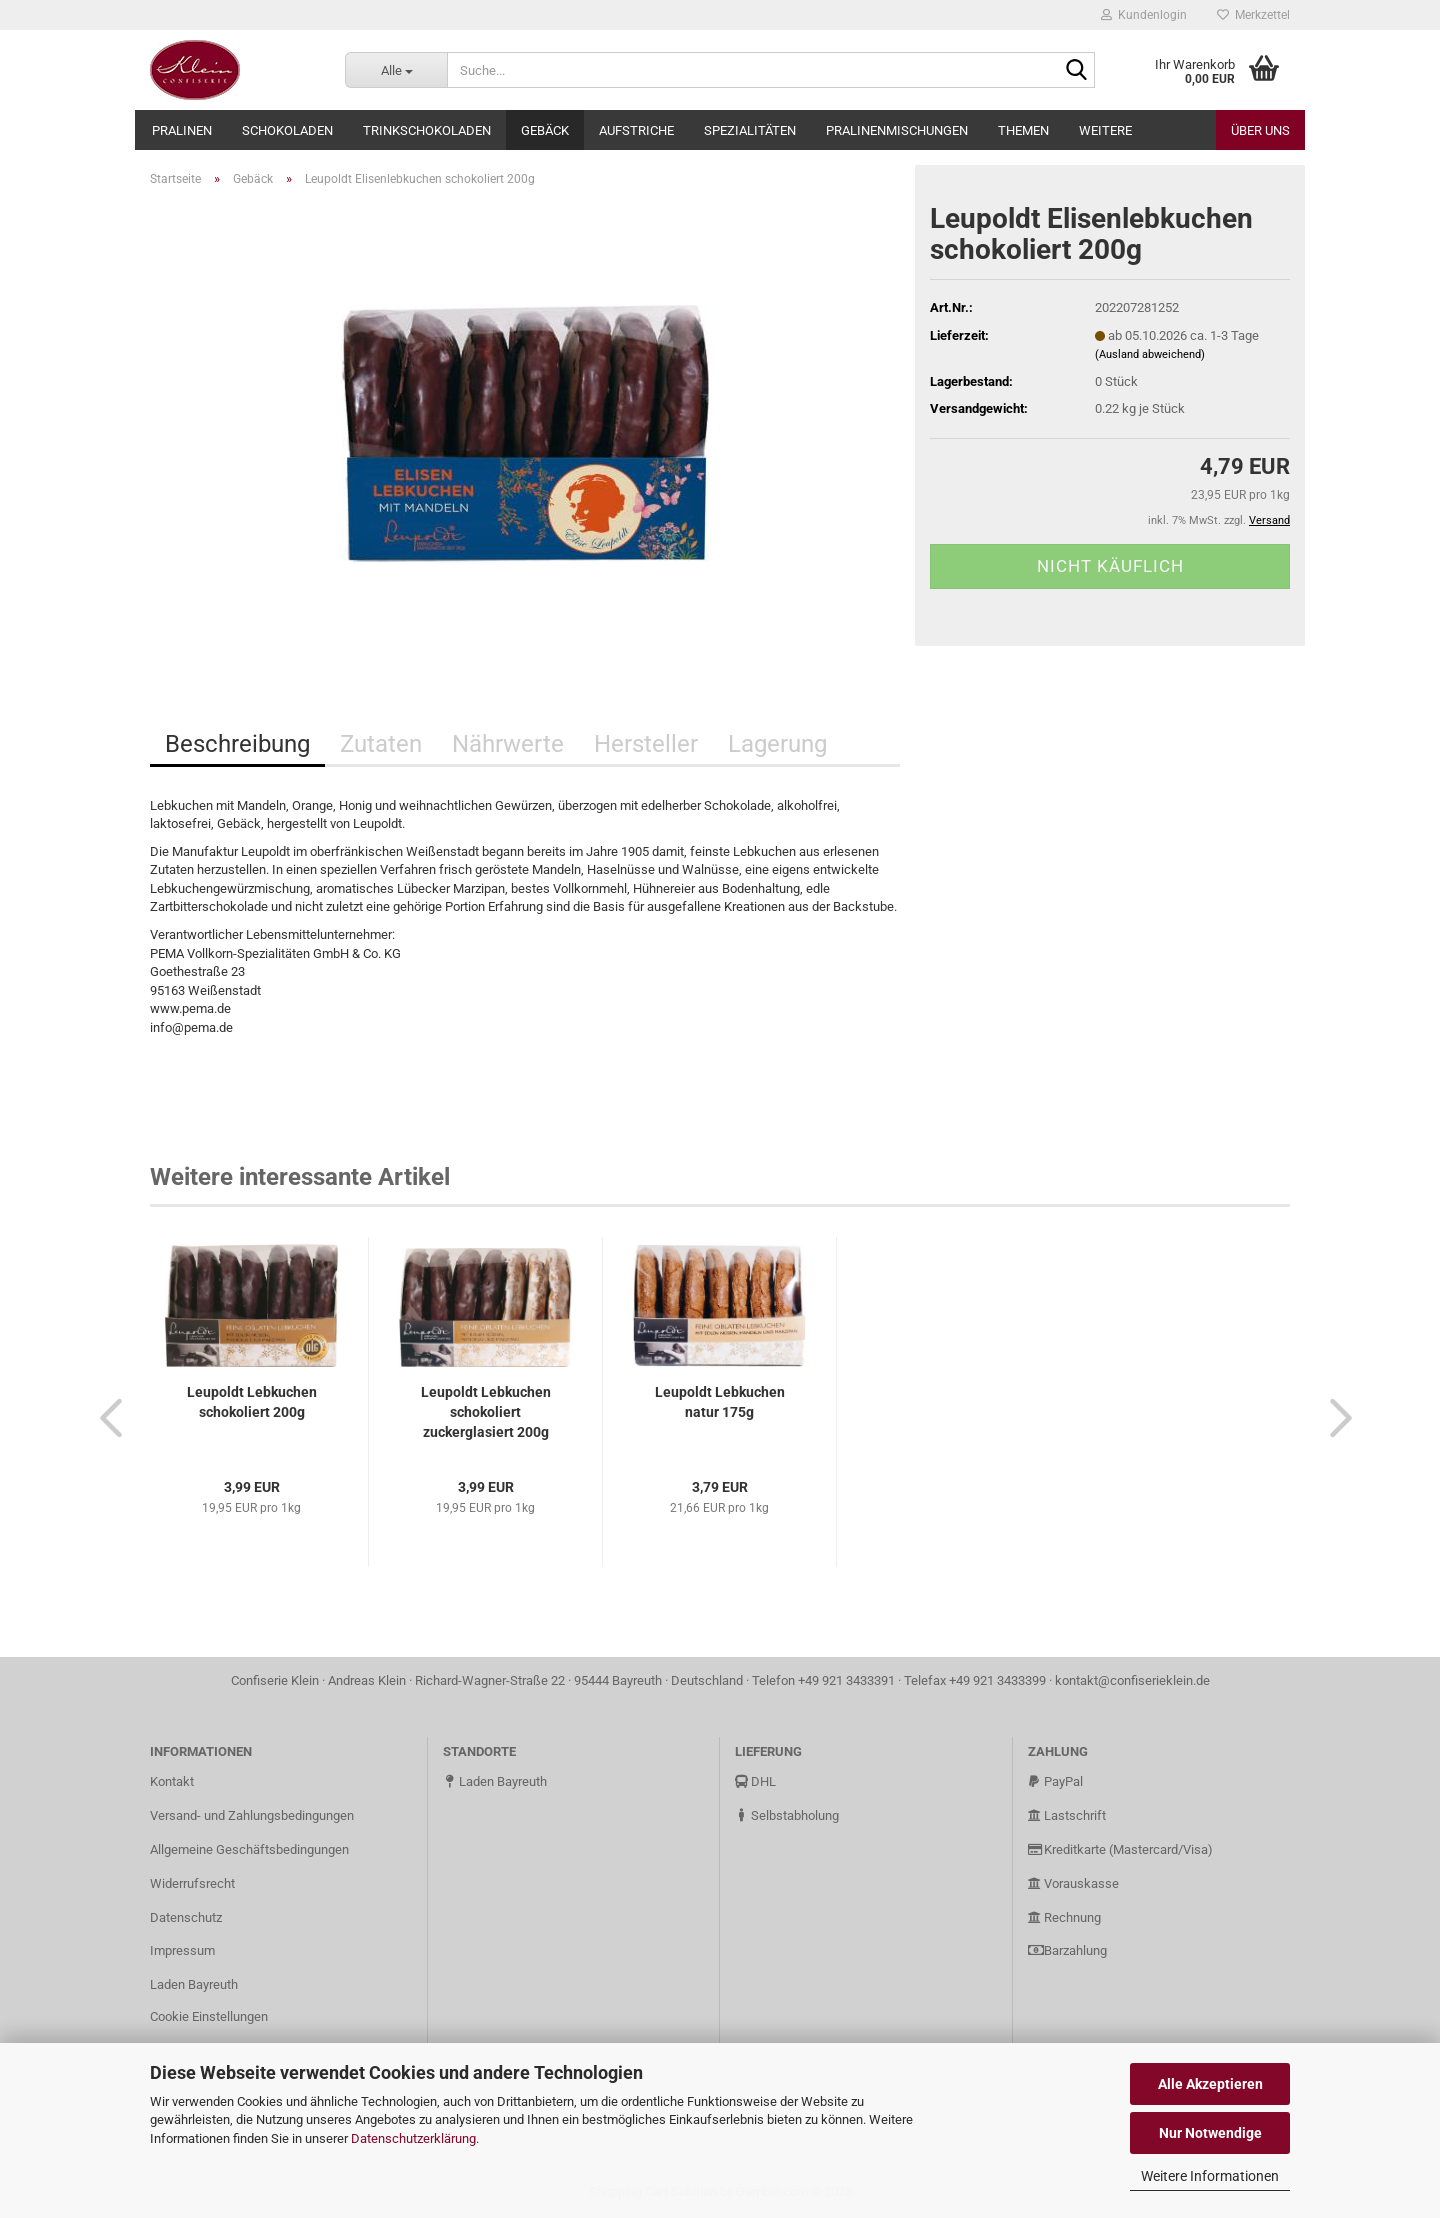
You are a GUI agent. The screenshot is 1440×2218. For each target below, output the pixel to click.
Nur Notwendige (1210, 2133)
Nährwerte (508, 744)
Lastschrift (1067, 1815)
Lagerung (777, 744)
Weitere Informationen (1210, 2176)
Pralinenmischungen (897, 130)
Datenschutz (186, 1917)
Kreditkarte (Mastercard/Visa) (1120, 1849)
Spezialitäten (750, 130)
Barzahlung (1067, 1950)
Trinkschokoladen (427, 130)
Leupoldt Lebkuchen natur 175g (720, 1402)
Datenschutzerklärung (413, 2138)
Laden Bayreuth (194, 1984)
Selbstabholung (787, 1815)
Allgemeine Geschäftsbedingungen (249, 1849)
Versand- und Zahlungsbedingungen (252, 1815)
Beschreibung (237, 744)
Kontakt (172, 1781)
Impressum (182, 1950)
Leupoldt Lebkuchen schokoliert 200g (252, 1402)
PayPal (1055, 1781)
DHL (755, 1781)
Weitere (1105, 130)
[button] (105, 1417)
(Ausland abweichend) (1150, 354)
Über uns (1260, 130)
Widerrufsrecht (192, 1883)
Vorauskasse (1073, 1883)
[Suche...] (396, 70)
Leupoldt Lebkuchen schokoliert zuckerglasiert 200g (486, 1412)
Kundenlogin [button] (1144, 15)
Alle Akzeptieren (1210, 2084)
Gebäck (545, 130)
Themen (1023, 130)
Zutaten (381, 744)
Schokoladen (287, 130)
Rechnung (1064, 1917)
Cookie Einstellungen (209, 2016)
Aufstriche (636, 130)
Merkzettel (1253, 15)
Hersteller (646, 744)
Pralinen (182, 130)
